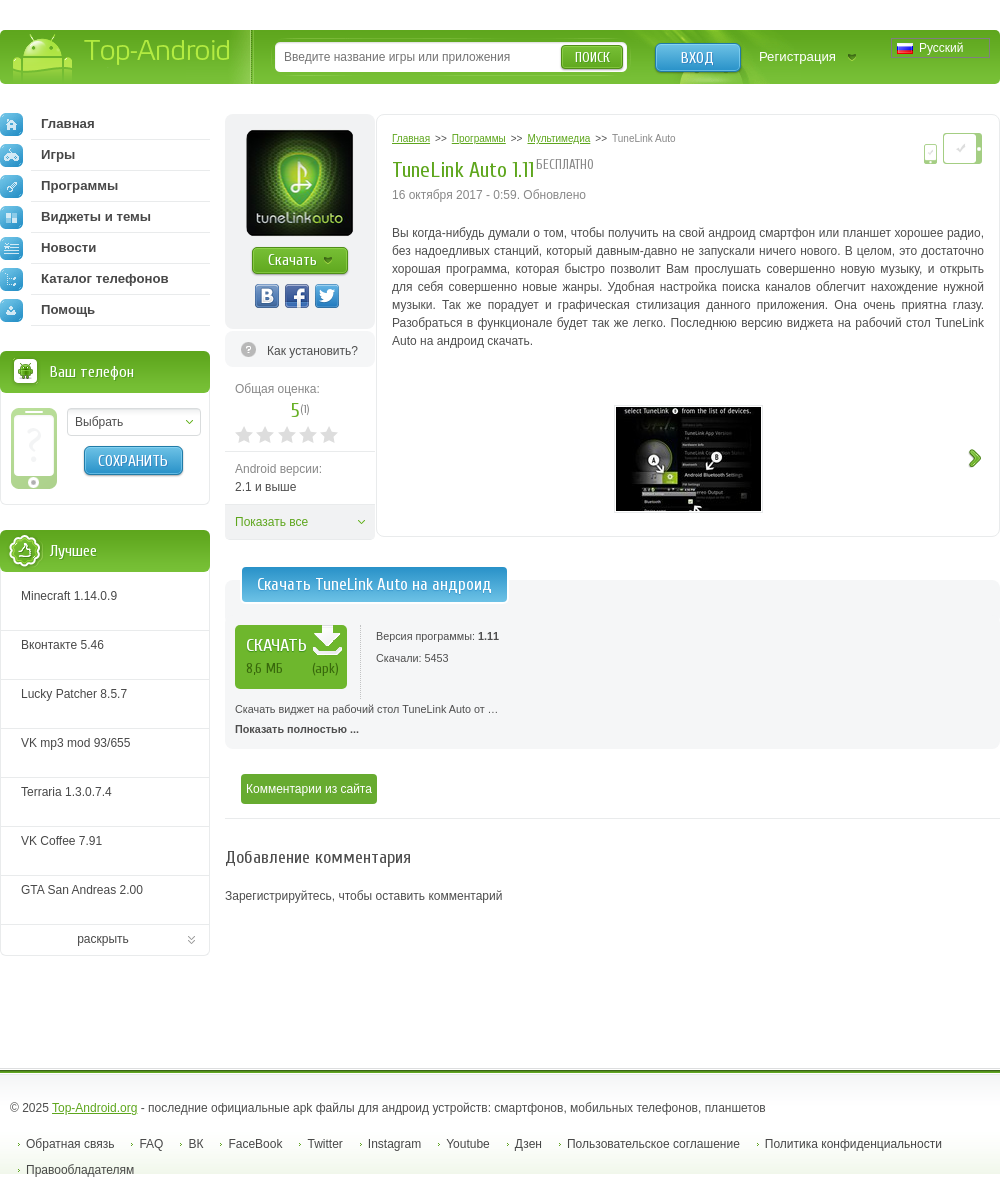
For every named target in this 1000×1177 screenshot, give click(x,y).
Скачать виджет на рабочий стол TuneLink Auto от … (612, 721)
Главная (47, 124)
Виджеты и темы (75, 217)
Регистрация (797, 56)
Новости (48, 248)
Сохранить (133, 461)
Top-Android (122, 58)
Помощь (47, 310)
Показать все (271, 522)
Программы (59, 186)
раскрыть (103, 939)
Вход (697, 58)
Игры (37, 155)
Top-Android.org (94, 1108)
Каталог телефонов (84, 279)
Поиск (592, 57)
